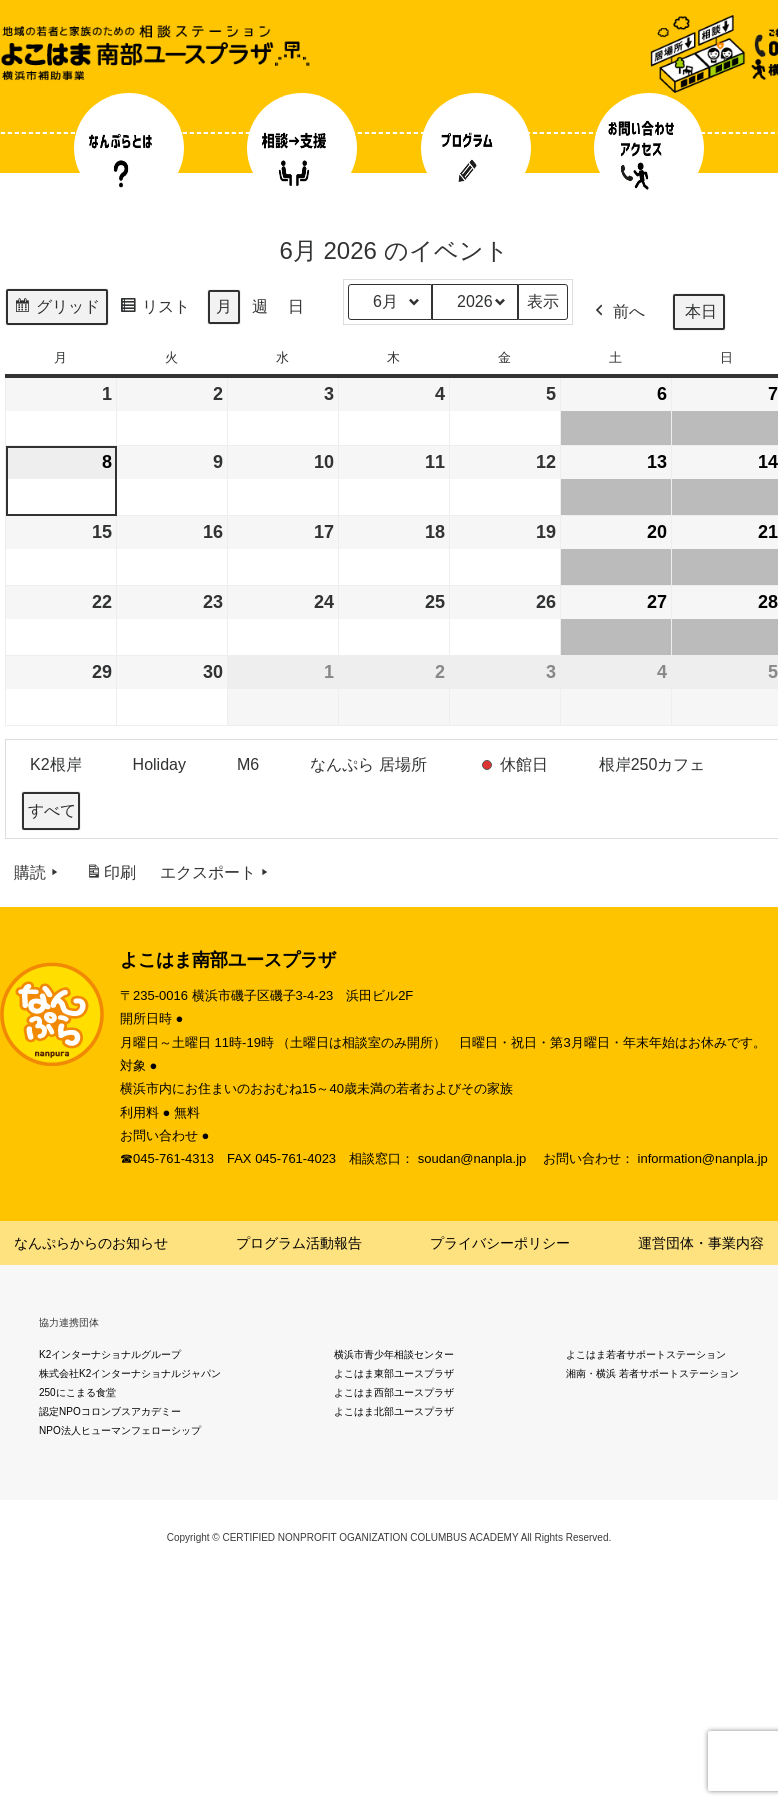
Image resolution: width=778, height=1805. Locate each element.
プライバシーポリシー (500, 1243)
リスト (154, 309)
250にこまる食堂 (77, 1392)
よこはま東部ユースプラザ (394, 1373)
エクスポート (216, 873)
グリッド (56, 309)
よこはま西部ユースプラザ (394, 1392)
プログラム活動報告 (299, 1243)
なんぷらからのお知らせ (91, 1243)
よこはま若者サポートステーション (646, 1354)
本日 (701, 311)
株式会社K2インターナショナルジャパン (130, 1373)
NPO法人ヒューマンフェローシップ (120, 1430)
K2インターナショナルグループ (110, 1354)
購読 (38, 873)
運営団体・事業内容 (701, 1243)
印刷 (110, 876)
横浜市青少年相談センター (394, 1354)
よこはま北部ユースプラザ (394, 1411)
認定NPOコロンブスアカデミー (110, 1411)
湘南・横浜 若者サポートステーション (652, 1373)
